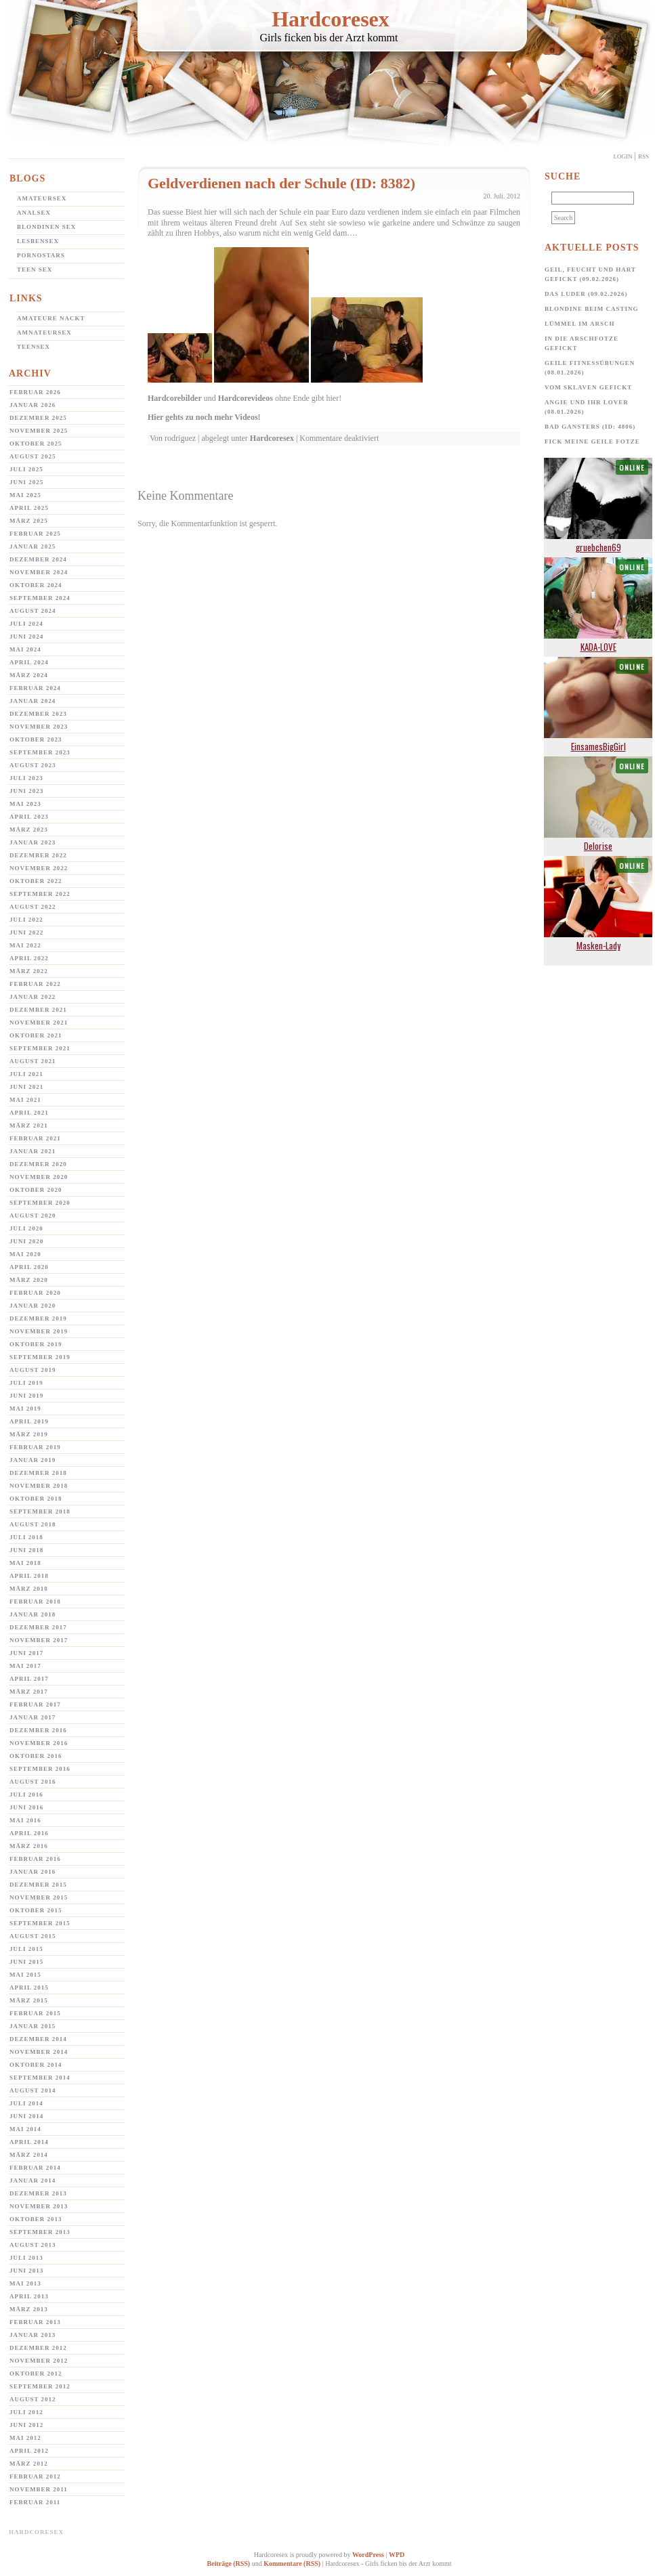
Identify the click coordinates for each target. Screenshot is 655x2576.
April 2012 (29, 2450)
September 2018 (39, 1511)
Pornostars (41, 255)
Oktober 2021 (35, 1035)
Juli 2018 (26, 1537)
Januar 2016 (32, 1871)
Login (623, 156)
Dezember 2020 (38, 1164)
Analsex (34, 212)
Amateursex (41, 198)
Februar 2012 (35, 2476)
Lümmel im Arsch (580, 323)
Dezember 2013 (38, 2193)
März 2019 (28, 1434)
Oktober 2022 (35, 881)
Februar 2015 (35, 2013)
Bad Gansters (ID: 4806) (590, 426)
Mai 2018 (25, 1563)
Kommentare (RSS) (291, 2563)
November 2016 (38, 1743)
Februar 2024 (35, 688)
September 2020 (39, 1202)
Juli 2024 (26, 623)
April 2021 (29, 1112)
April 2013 (29, 2296)
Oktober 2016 (35, 1756)
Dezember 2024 (38, 559)
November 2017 (38, 1640)
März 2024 (28, 675)
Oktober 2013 (35, 2219)
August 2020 (32, 1215)
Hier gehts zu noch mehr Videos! (204, 417)
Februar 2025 (35, 533)
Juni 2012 (26, 2425)
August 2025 (32, 456)
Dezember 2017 (38, 1627)
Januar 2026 (32, 405)
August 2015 (32, 1936)
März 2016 (28, 1846)
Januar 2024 (32, 700)
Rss (643, 156)
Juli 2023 (26, 778)
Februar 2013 (35, 2322)
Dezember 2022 (38, 855)
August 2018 (32, 1524)
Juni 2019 (26, 1395)
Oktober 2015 (35, 1910)
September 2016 (39, 1768)
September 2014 (39, 2077)
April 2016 (29, 1833)
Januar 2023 (32, 842)
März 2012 (28, 2463)
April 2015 (29, 1987)
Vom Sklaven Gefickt (588, 387)
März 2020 (28, 1279)
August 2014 (32, 2090)
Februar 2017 (35, 1704)
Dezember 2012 (38, 2347)
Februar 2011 (34, 2502)
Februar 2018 (35, 1601)
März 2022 (28, 971)
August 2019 (32, 1370)
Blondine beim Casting (592, 308)
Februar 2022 (35, 984)
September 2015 (39, 1923)
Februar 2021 (35, 1138)
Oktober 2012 (35, 2373)
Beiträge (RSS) (229, 2563)
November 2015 (38, 1897)
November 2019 (38, 1331)
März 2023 (28, 829)
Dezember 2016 (38, 1730)
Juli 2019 (26, 1382)
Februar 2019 (35, 1447)
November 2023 (38, 726)
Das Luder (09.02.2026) (586, 294)
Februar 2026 (35, 392)
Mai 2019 (25, 1408)
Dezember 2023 (38, 713)
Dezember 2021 (38, 1009)
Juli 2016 (26, 1794)
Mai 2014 (25, 2129)
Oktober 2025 (35, 443)
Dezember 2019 (38, 1318)
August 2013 (32, 2244)
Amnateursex (44, 332)
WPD (396, 2554)
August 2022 (32, 906)
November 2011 (38, 2489)
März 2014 (28, 2154)
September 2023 (39, 752)
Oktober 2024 (35, 585)
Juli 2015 (26, 1949)
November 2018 (38, 1485)
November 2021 (38, 1022)
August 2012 (32, 2399)
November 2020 (38, 1177)
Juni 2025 (26, 482)
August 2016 (32, 1781)
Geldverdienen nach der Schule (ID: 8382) (281, 183)
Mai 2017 (25, 1665)
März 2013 (28, 2309)
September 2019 (39, 1357)
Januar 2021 (32, 1151)
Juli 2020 (26, 1228)
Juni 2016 (26, 1807)
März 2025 (28, 520)
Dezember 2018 (38, 1472)
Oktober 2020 (35, 1189)
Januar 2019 (32, 1460)
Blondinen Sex (46, 226)
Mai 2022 (25, 945)
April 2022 (29, 958)
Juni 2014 (26, 2116)
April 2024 (29, 662)
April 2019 (29, 1421)
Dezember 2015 (38, 1884)
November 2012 (38, 2360)
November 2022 (38, 868)
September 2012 (39, 2386)
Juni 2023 (26, 791)
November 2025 (38, 430)
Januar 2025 (32, 546)
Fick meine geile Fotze (592, 441)
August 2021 (32, 1061)
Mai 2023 (25, 803)
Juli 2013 (26, 2257)
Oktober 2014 (35, 2064)
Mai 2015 (25, 1974)
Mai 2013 (25, 2283)
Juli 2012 (26, 2412)
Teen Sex (34, 269)
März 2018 (28, 1588)
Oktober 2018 (35, 1498)
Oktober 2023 (35, 739)
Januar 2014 (32, 2180)
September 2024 (39, 598)
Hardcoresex (330, 19)
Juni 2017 (26, 1653)
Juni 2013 (26, 2270)
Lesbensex (38, 241)
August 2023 (32, 765)
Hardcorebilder (175, 398)
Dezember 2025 (38, 417)
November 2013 (38, 2206)
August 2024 (32, 610)
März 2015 (28, 2000)
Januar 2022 (32, 996)
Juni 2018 (26, 1550)
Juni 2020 (26, 1241)
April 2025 (29, 508)
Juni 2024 (26, 636)
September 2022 (39, 893)
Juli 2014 (26, 2103)
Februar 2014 (35, 2167)
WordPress (368, 2554)
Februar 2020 (35, 1292)
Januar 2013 (32, 2335)
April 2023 (29, 816)
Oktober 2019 (35, 1344)
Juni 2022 (26, 932)
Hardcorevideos (245, 398)
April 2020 (29, 1267)
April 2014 (29, 2142)
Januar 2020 (32, 1305)
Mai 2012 (25, 2437)
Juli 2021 (26, 1074)
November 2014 (38, 2051)
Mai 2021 (25, 1099)
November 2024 (38, 572)
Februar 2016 (35, 1858)
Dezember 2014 (38, 2039)
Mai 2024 (25, 649)
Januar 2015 (32, 2026)
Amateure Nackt (51, 318)
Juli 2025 (26, 469)
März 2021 (28, 1125)
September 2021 (39, 1048)
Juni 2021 (26, 1086)
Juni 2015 (26, 1961)
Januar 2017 (32, 1717)
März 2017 (28, 1691)
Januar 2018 (32, 1614)
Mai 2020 (25, 1254)
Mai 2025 (25, 495)
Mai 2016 (25, 1820)
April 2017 (29, 1678)
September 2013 (39, 2232)
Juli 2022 (26, 919)
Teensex (33, 346)
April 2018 (29, 1575)
